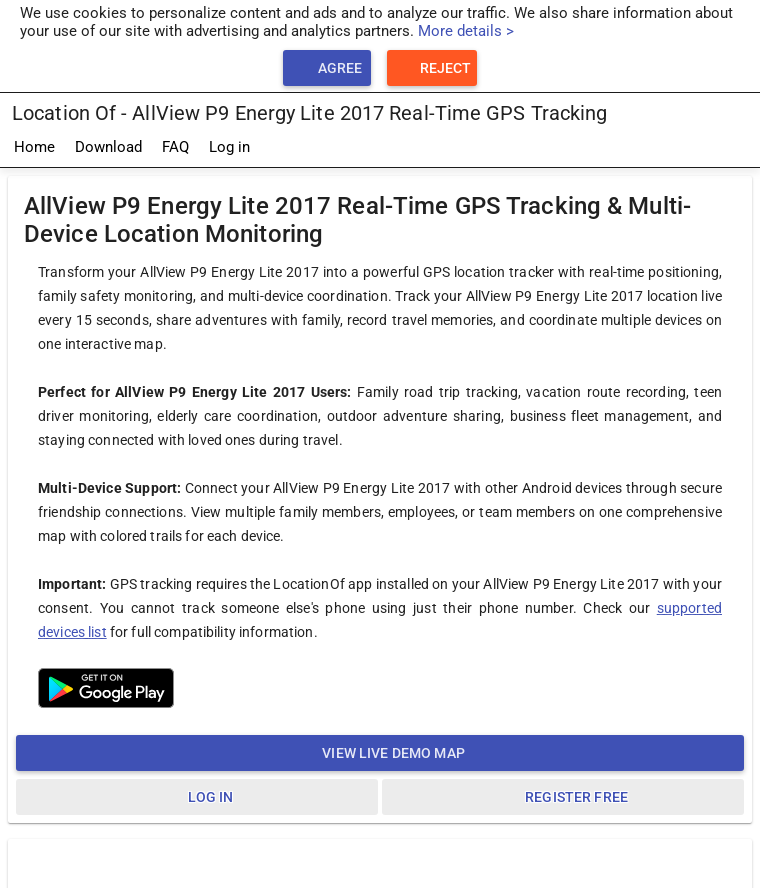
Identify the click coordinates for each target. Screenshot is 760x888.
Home (34, 147)
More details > (466, 31)
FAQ (175, 147)
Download (108, 147)
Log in (229, 147)
